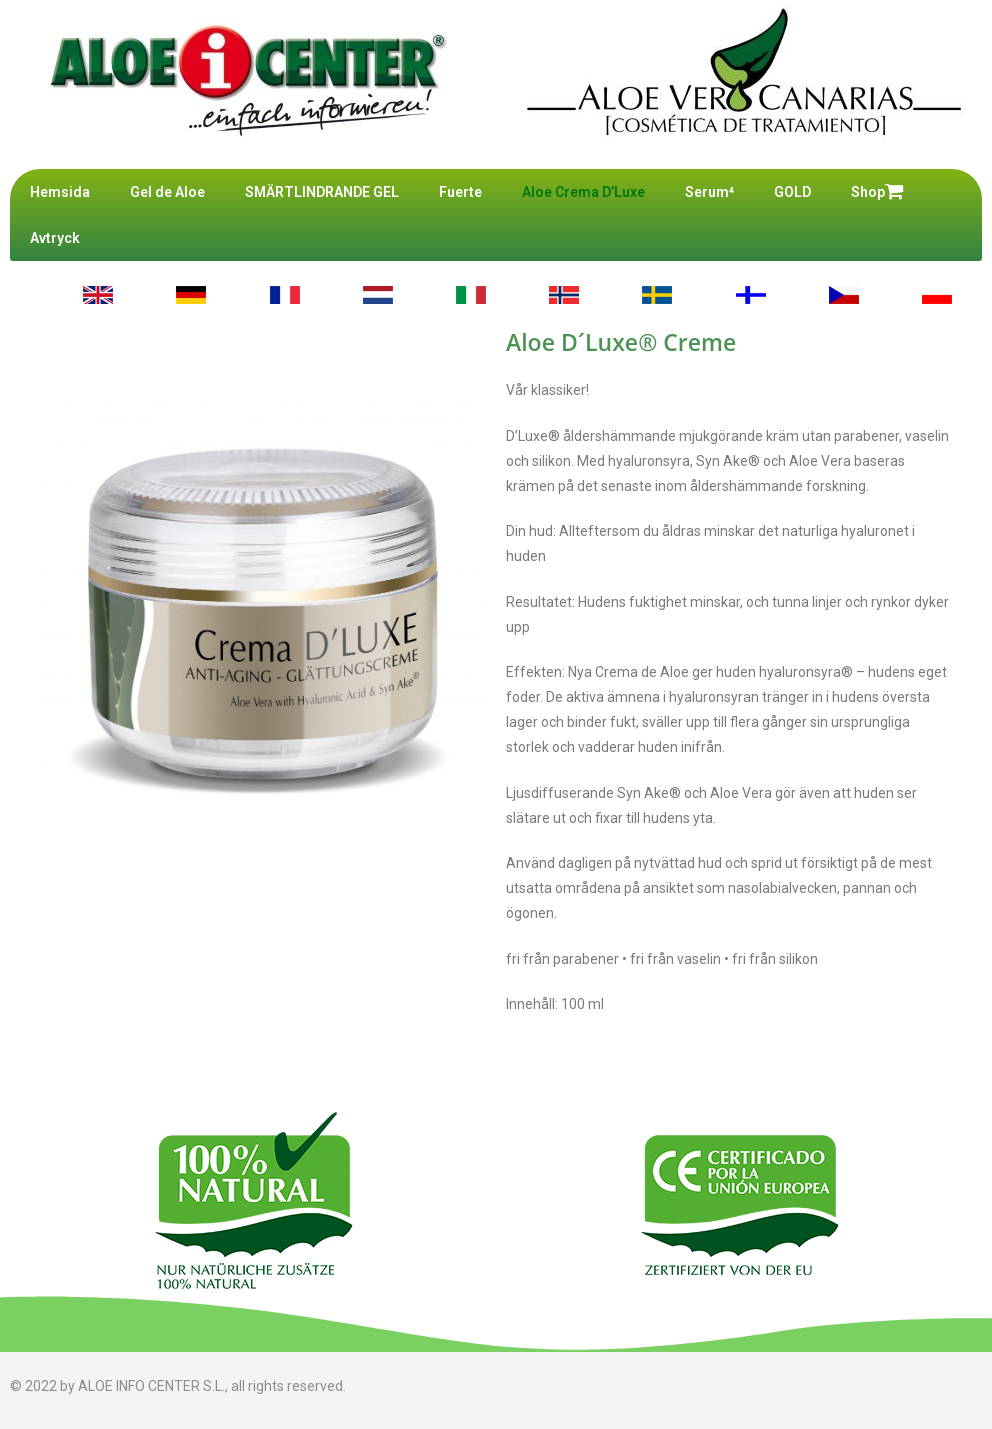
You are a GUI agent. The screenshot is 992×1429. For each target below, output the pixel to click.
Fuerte (460, 192)
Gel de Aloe (167, 192)
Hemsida (60, 192)
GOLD (792, 192)
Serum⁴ (709, 192)
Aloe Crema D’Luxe (583, 192)
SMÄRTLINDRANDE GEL (322, 192)
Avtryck (55, 238)
